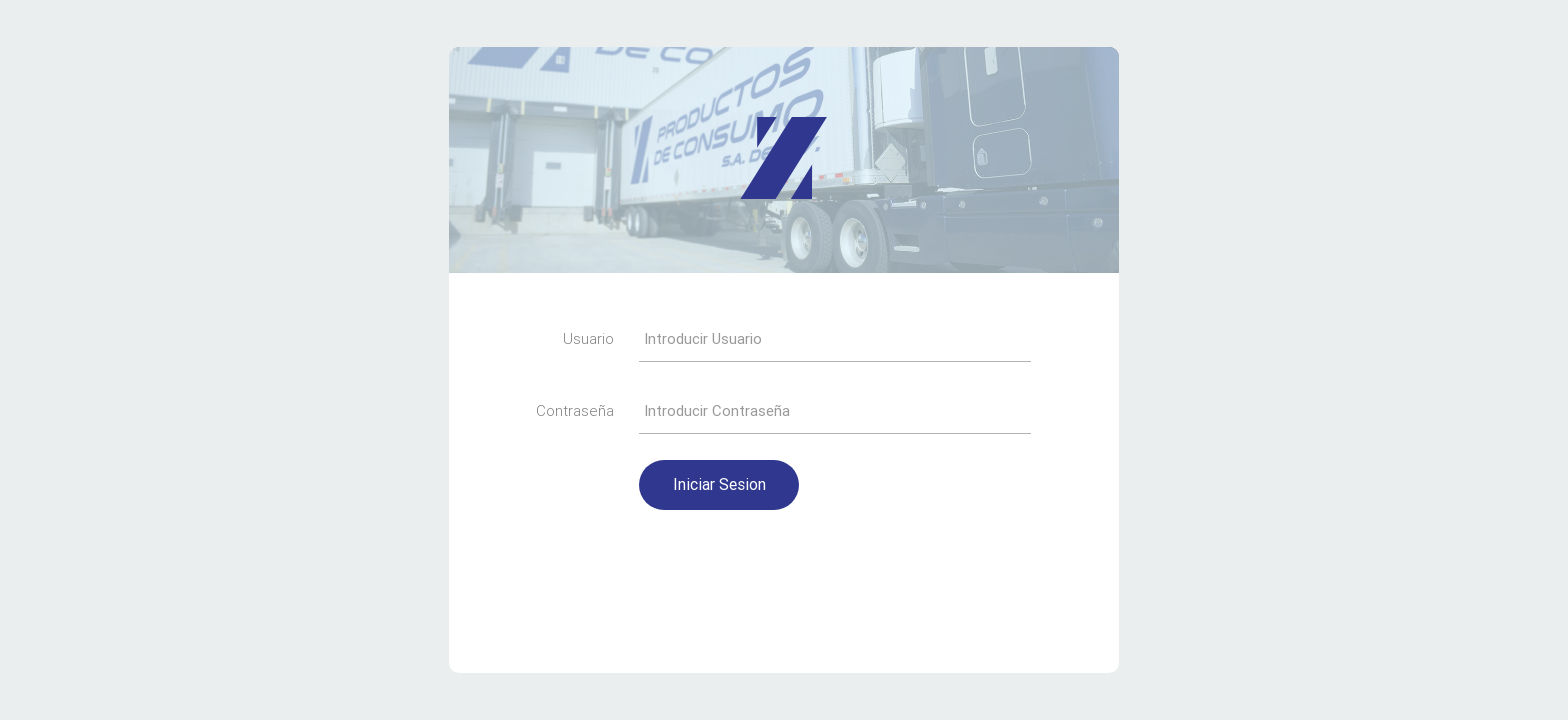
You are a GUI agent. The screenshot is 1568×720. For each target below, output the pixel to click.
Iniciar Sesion (719, 484)
